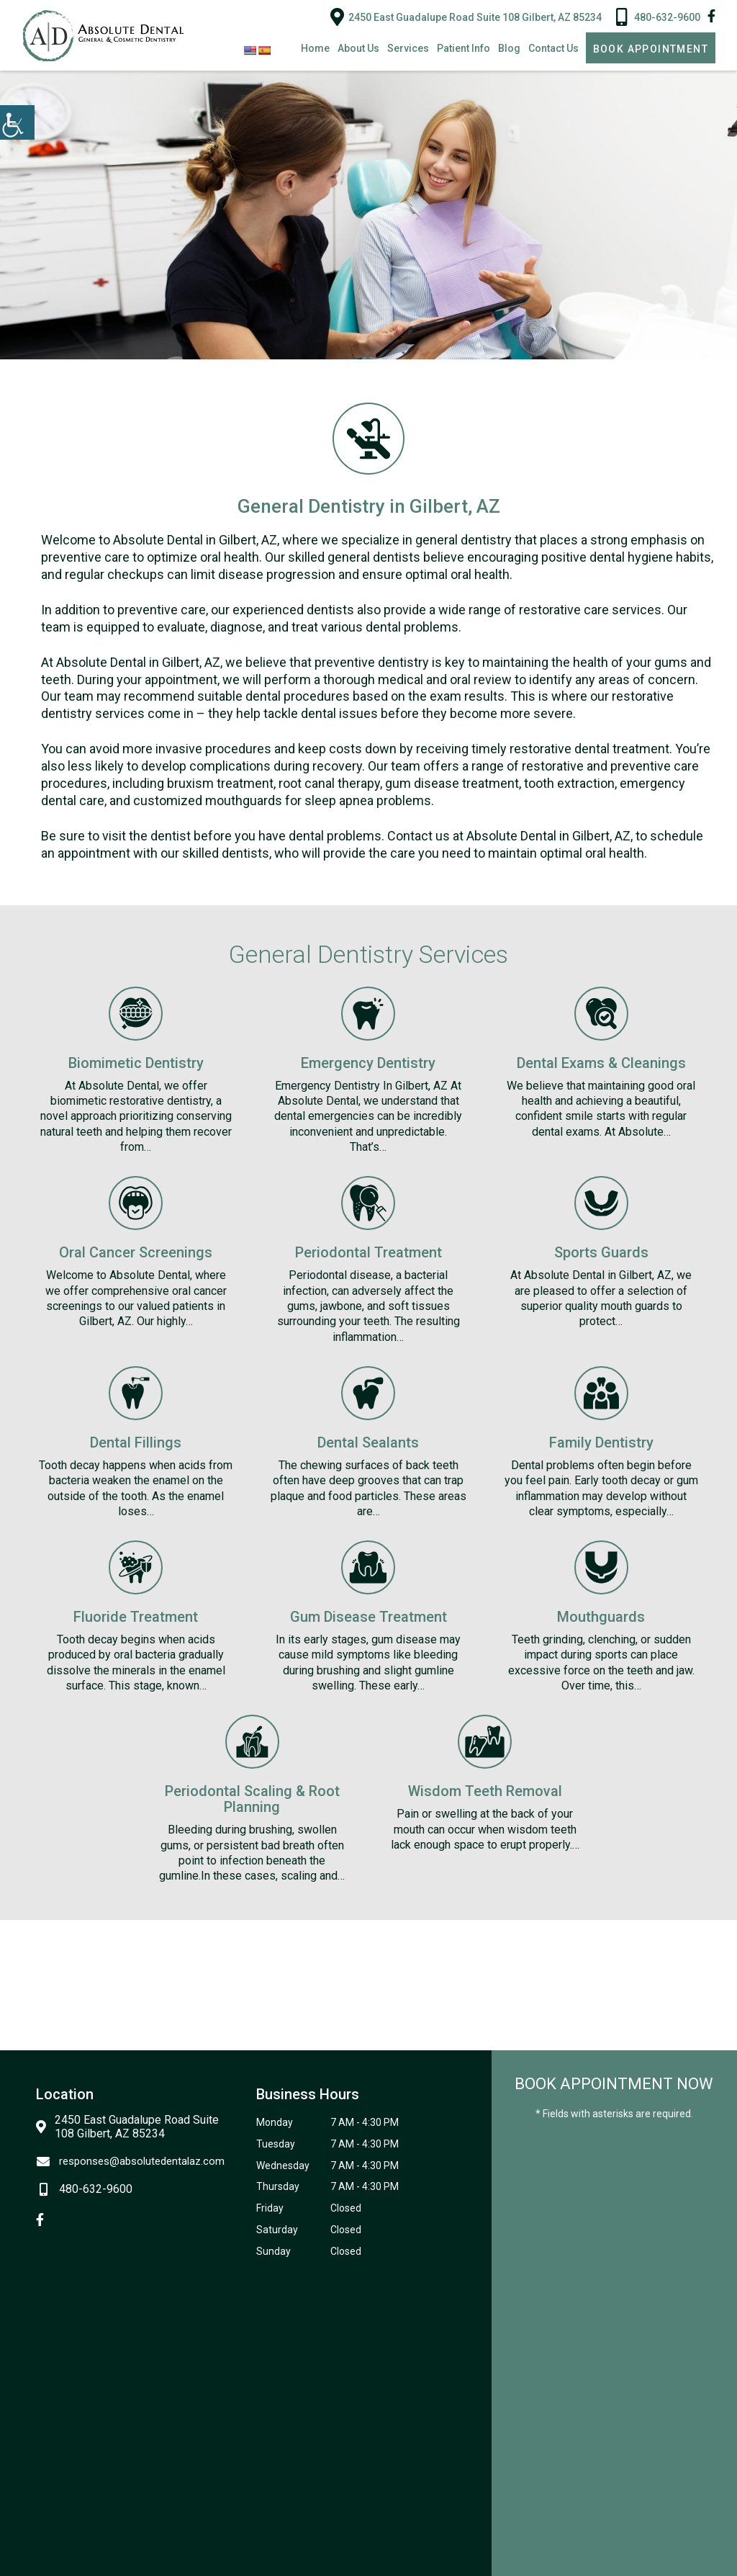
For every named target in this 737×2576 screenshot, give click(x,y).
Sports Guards (601, 1252)
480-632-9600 (658, 17)
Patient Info (463, 48)
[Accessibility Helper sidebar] (17, 122)
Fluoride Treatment (135, 1616)
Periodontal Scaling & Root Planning (252, 1799)
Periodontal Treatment (368, 1252)
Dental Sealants (368, 1442)
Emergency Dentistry (368, 1063)
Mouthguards (601, 1616)
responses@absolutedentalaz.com (130, 2161)
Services (408, 48)
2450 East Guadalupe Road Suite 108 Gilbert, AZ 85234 (466, 17)
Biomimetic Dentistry (136, 1063)
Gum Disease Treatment (368, 1616)
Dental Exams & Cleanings (601, 1063)
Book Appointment (650, 49)
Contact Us (553, 48)
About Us (358, 48)
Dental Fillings (135, 1442)
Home (315, 48)
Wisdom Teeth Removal (485, 1791)
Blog (509, 48)
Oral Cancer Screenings (135, 1252)
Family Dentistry (601, 1442)
